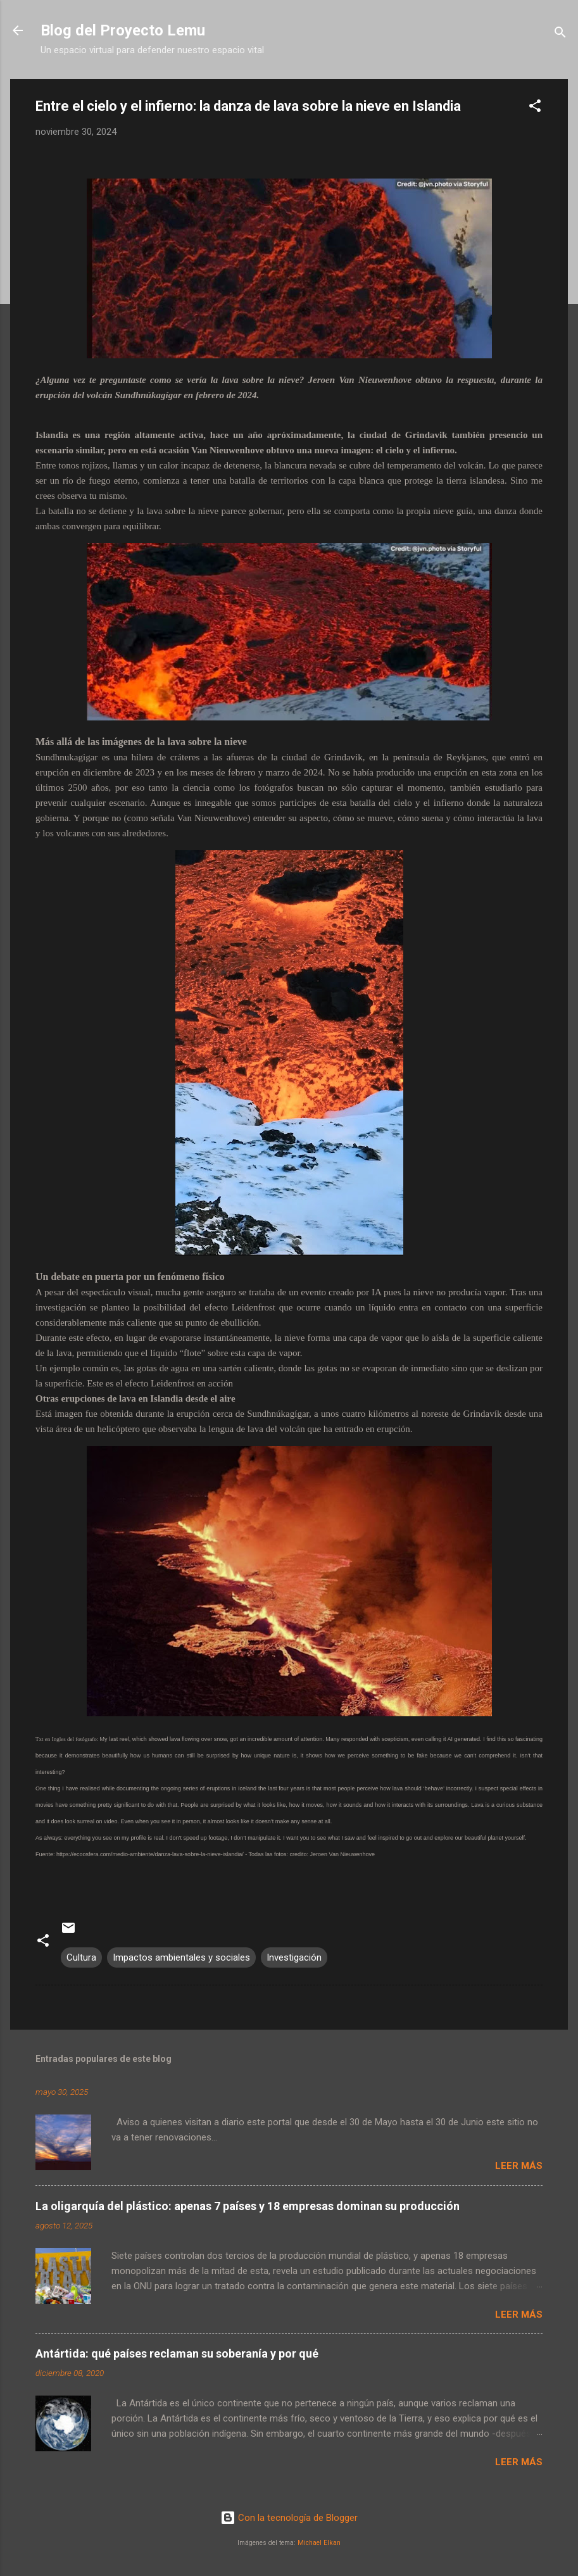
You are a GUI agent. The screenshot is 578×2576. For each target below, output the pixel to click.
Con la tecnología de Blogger (289, 2517)
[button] (535, 108)
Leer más (519, 2165)
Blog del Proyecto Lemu (123, 30)
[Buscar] (560, 34)
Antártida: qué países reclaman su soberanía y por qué (176, 2353)
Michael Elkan (319, 2543)
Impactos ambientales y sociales (181, 1957)
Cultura (81, 1957)
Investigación (294, 1957)
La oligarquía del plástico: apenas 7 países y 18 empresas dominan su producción (247, 2206)
